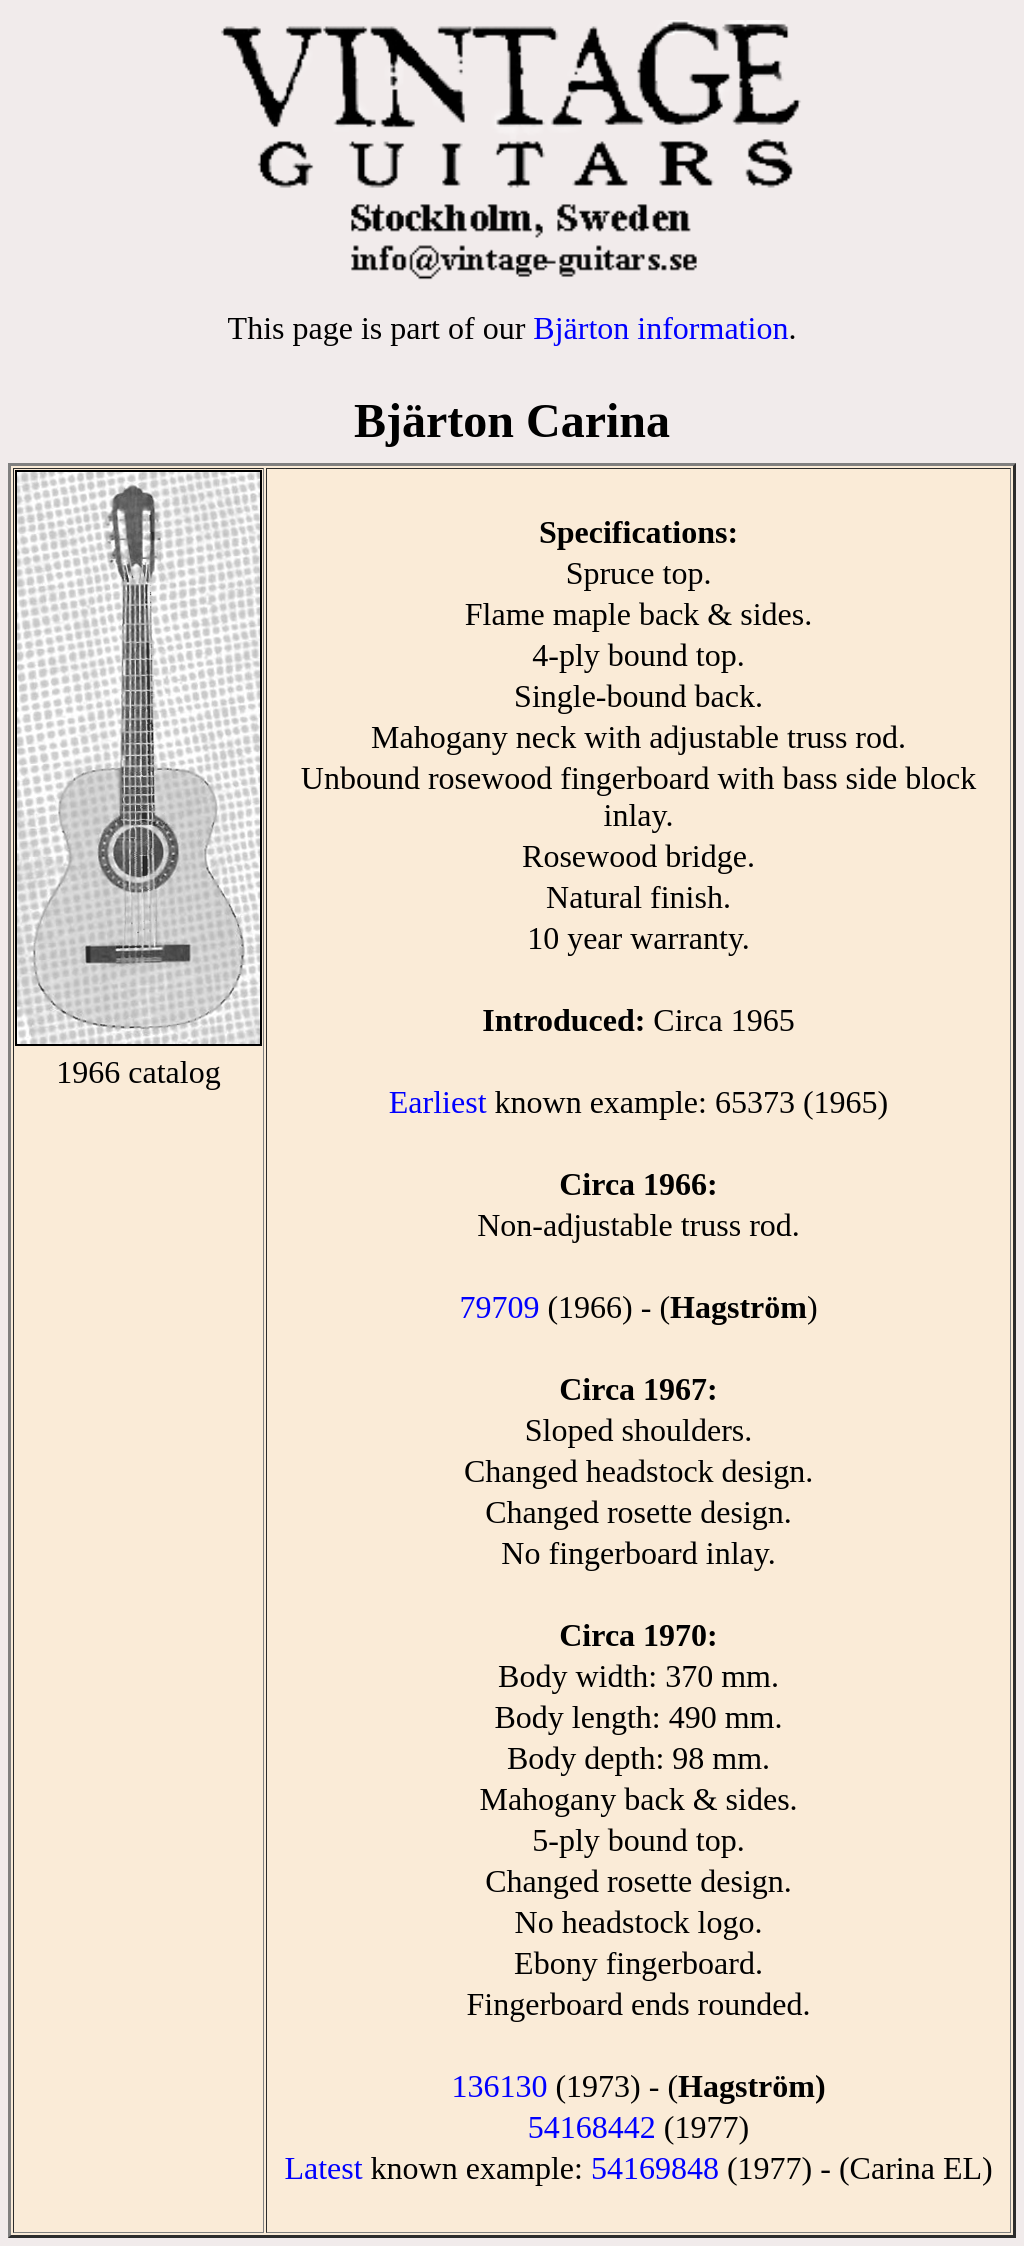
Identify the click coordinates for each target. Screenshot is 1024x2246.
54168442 (592, 2127)
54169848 (655, 2168)
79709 (499, 1307)
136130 (499, 2086)
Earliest (438, 1102)
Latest (323, 2168)
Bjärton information (660, 328)
